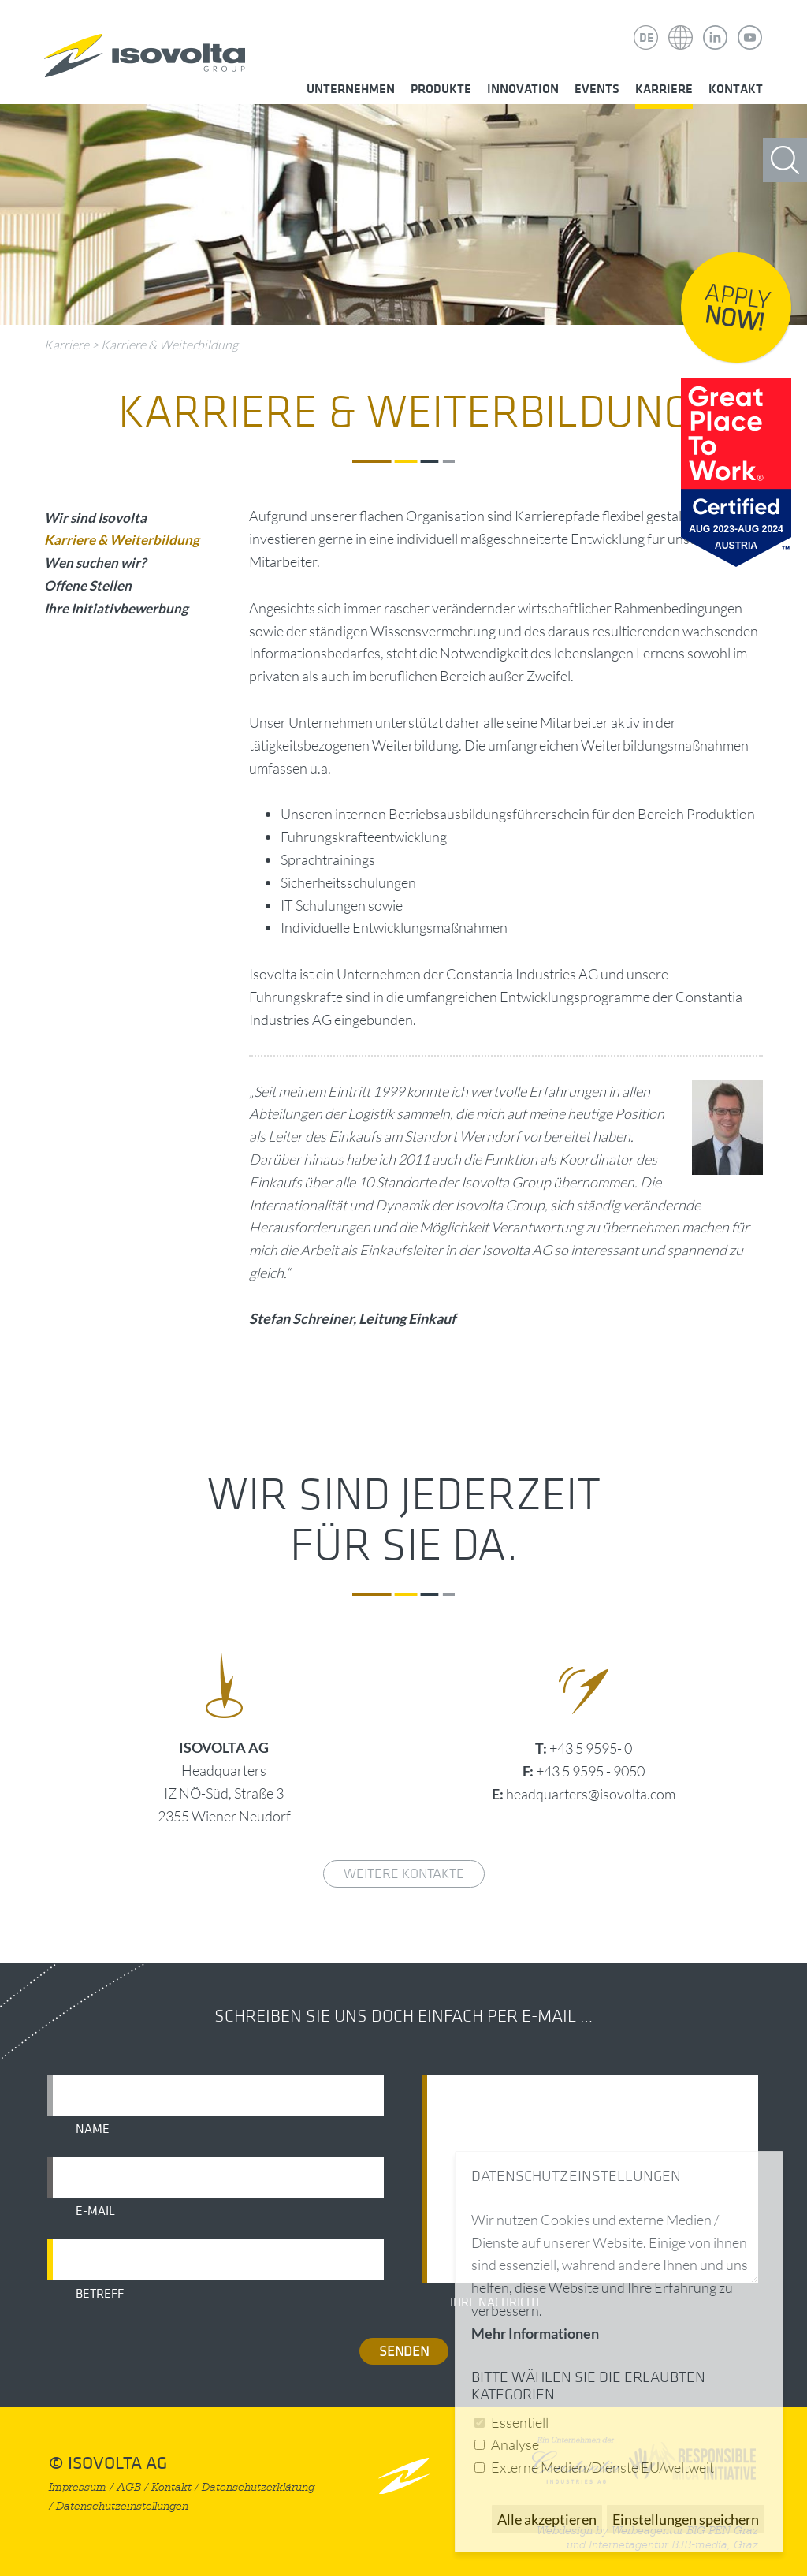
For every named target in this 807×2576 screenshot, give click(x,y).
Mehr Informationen (535, 2333)
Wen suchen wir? (95, 562)
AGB (129, 2487)
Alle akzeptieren (547, 2519)
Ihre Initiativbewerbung (116, 608)
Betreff (100, 2294)
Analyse (515, 2444)
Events (597, 89)
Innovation (523, 89)
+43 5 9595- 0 (590, 1748)
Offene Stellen (88, 585)
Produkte (441, 89)
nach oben (404, 2475)
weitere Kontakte (404, 1874)
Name (93, 2129)
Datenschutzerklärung (258, 2487)
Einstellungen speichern (685, 2519)
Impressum (77, 2487)
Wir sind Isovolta (95, 517)
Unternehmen (351, 89)
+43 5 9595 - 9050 (590, 1771)
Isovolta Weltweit (681, 26)
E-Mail (95, 2211)
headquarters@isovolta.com (590, 1793)
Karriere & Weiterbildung (169, 344)
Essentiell (520, 2422)
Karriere (664, 89)
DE (646, 38)
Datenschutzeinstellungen (122, 2506)
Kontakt (735, 89)
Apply (737, 308)
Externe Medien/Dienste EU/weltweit (602, 2467)
